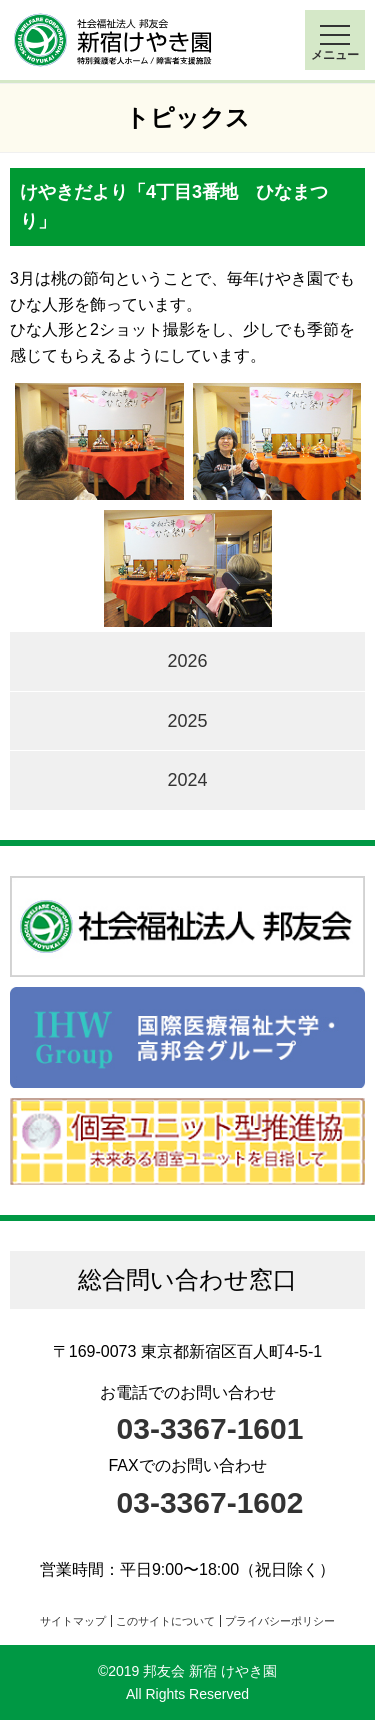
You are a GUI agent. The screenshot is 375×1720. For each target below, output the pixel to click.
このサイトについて (165, 1621)
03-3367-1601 (210, 1428)
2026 (187, 661)
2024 (187, 780)
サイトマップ (73, 1621)
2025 (187, 721)
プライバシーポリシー (280, 1621)
